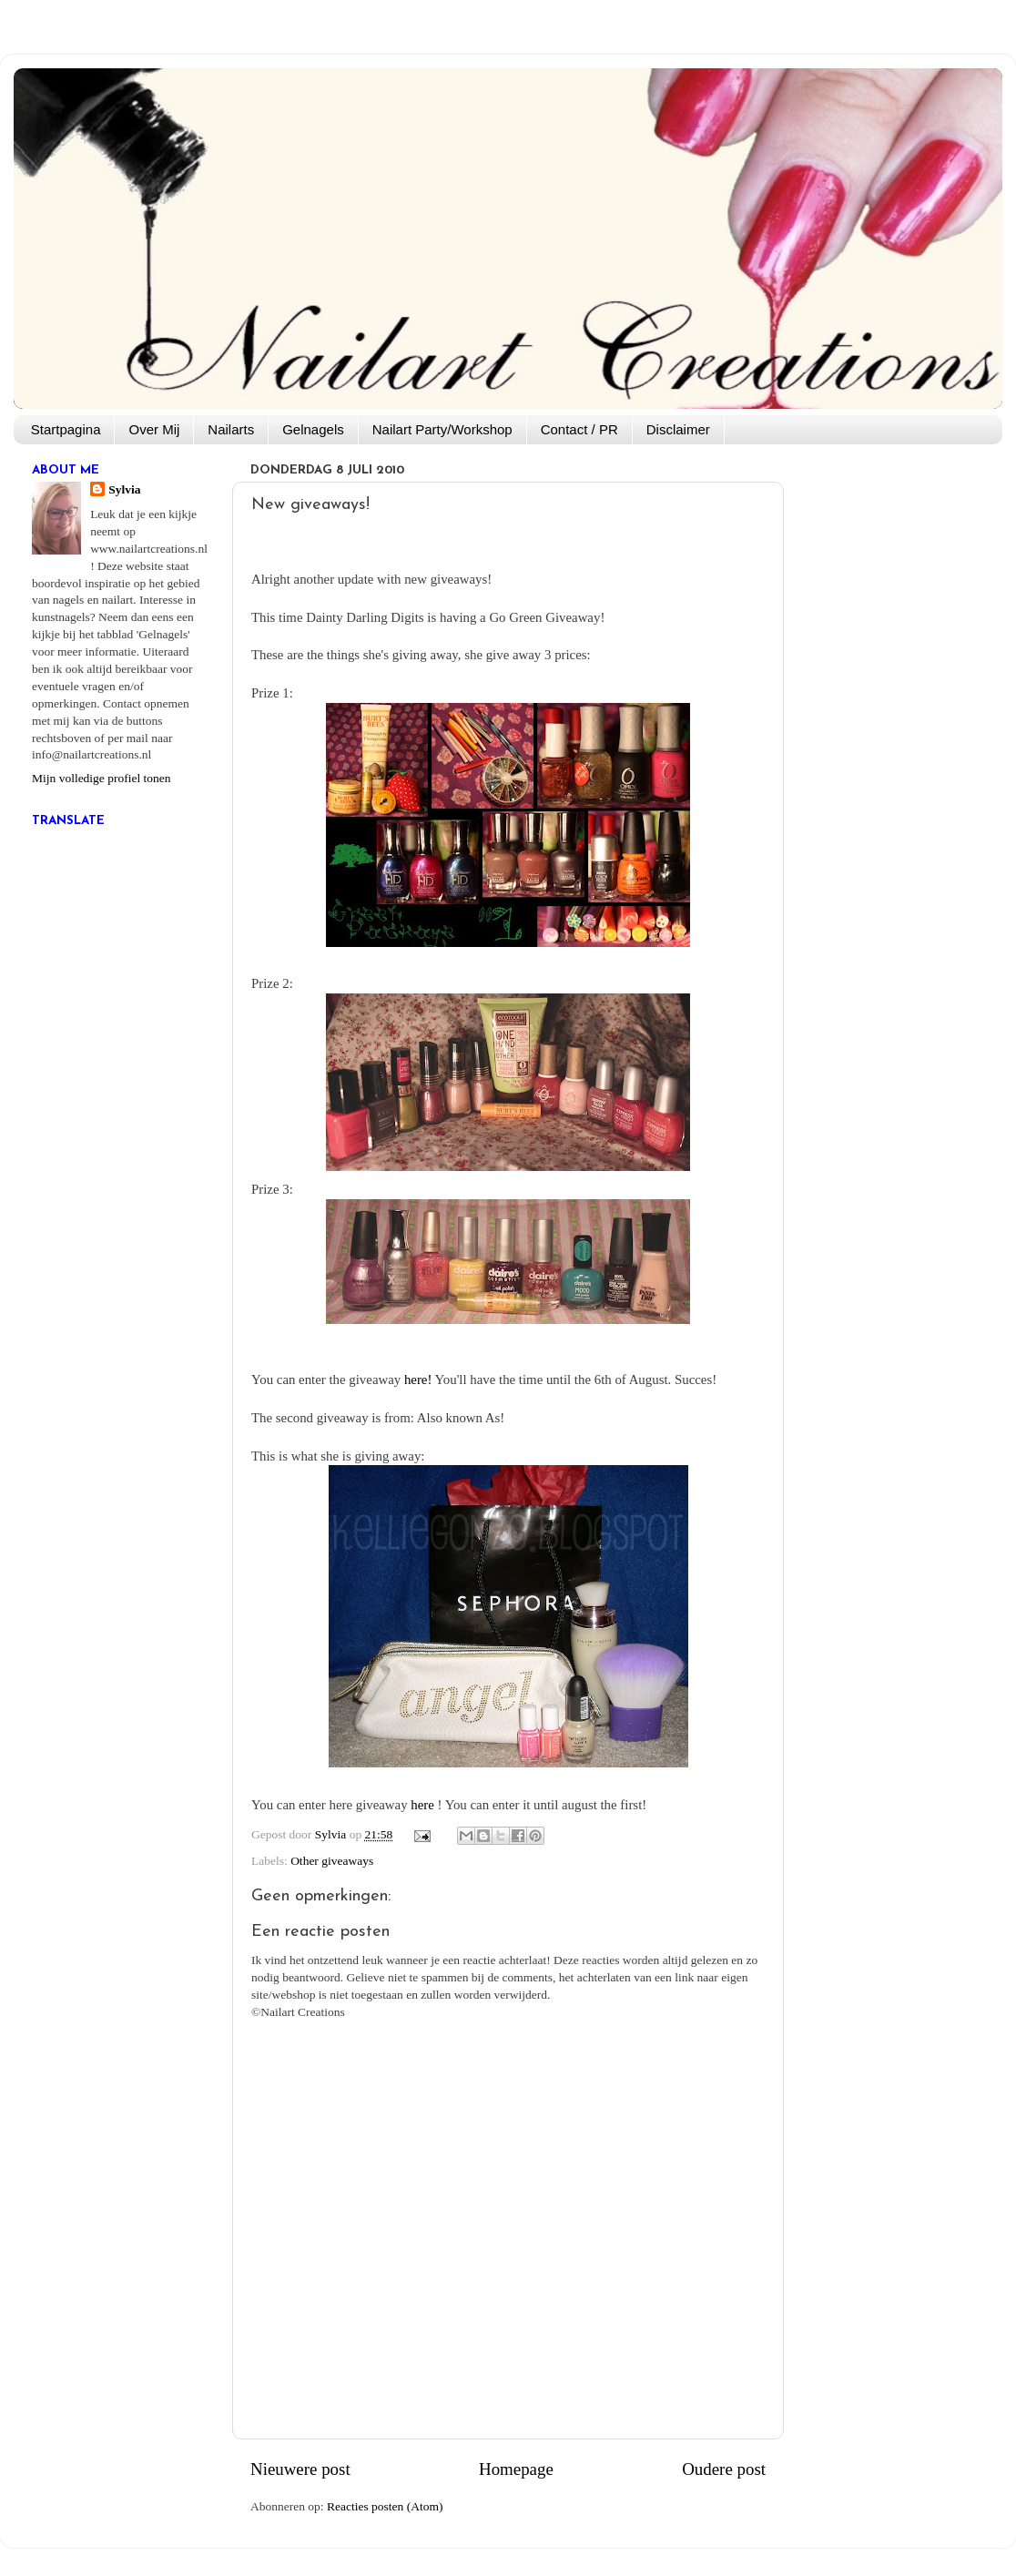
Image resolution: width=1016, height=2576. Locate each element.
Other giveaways (331, 1861)
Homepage (516, 2469)
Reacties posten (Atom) (384, 2506)
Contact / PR (579, 429)
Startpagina (66, 429)
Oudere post (724, 2469)
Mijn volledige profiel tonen (101, 778)
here (422, 1804)
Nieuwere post (300, 2469)
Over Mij (153, 429)
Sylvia (124, 489)
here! (418, 1379)
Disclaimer (678, 429)
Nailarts (231, 429)
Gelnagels (313, 429)
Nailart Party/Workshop (442, 429)
